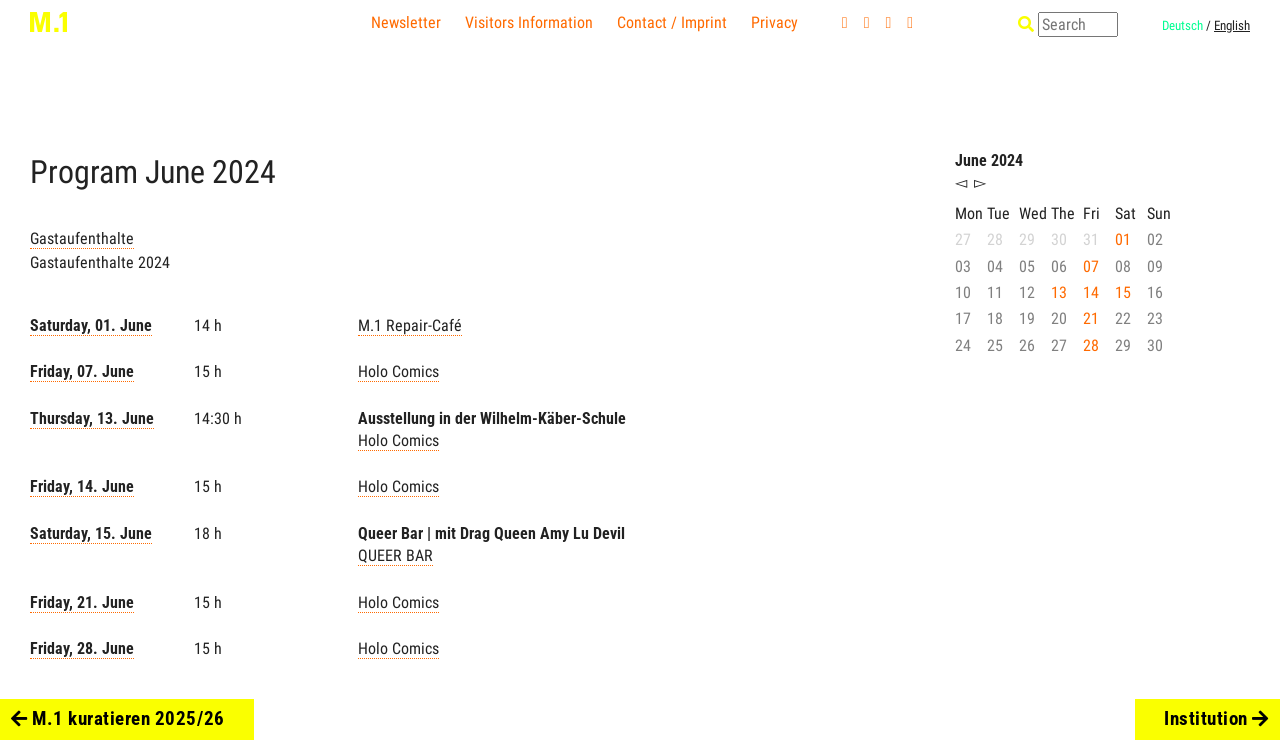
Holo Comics (398, 371)
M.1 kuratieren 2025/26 (117, 719)
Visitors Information (529, 22)
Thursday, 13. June (92, 418)
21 (1091, 318)
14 (1091, 292)
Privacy (774, 22)
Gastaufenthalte (82, 238)
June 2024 (989, 160)
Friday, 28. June (82, 648)
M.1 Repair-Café (410, 325)
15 (1123, 292)
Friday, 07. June (82, 371)
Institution (1216, 719)
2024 (244, 172)
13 (1059, 292)
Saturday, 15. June (91, 533)
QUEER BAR (395, 555)
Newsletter (406, 22)
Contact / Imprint (672, 22)
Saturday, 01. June (91, 325)
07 (1091, 266)
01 (1123, 239)
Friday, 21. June (82, 602)
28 (1091, 345)
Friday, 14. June (82, 486)
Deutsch (1182, 25)
